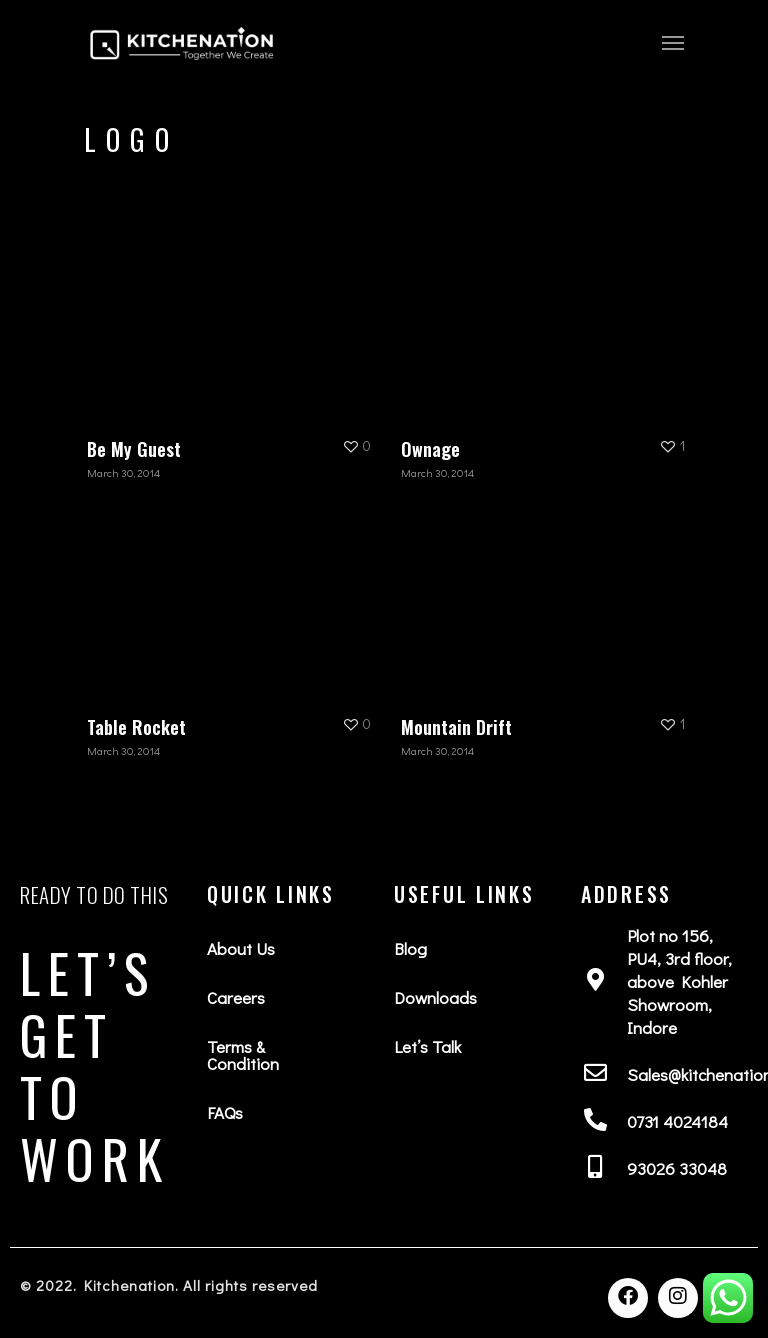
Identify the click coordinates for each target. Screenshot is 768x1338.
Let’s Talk (427, 1046)
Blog (410, 948)
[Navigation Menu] (673, 42)
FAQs (225, 1112)
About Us (241, 948)
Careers (236, 997)
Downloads (435, 997)
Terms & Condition (243, 1055)
